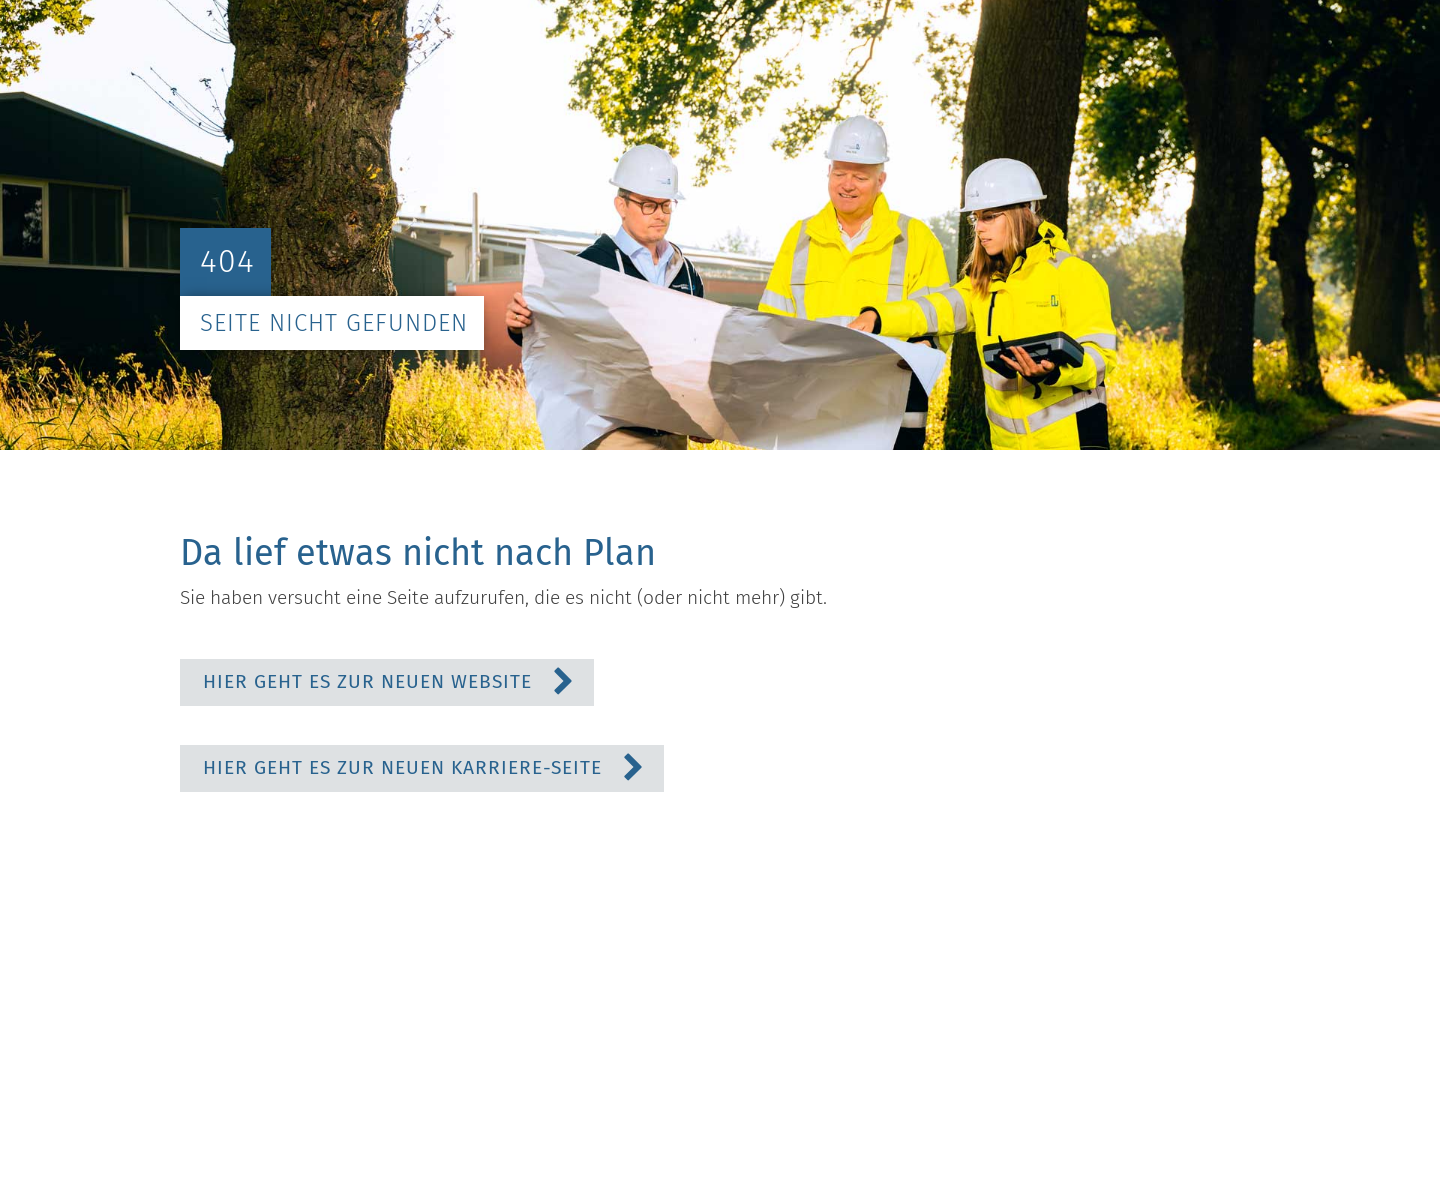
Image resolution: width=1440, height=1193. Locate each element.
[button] (387, 682)
